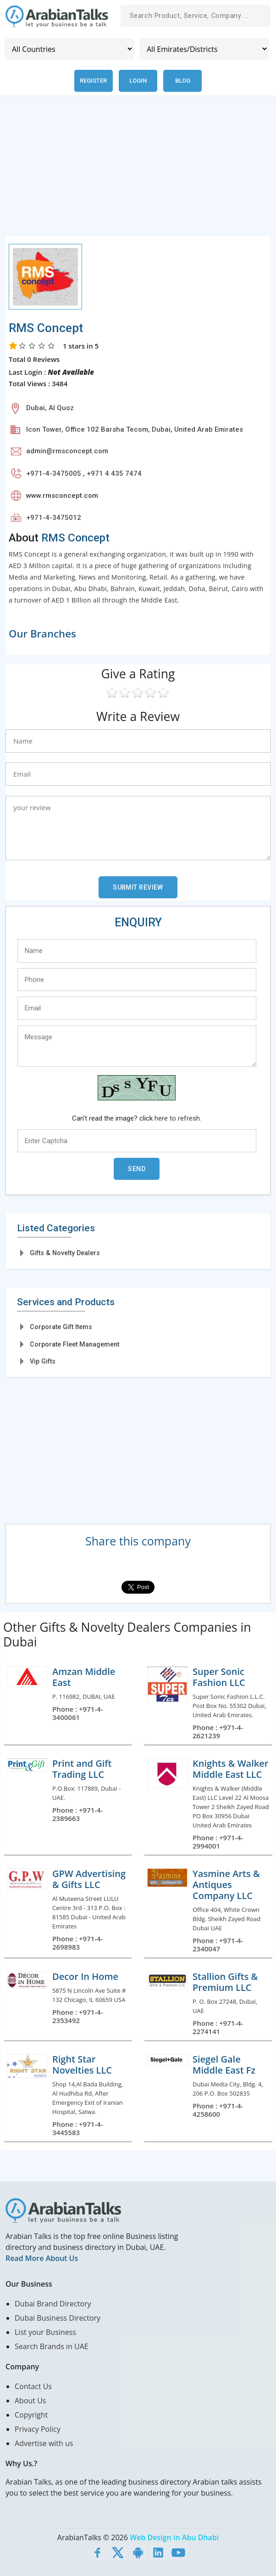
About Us (30, 2401)
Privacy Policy (38, 2429)
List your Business (45, 2332)
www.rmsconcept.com (62, 495)
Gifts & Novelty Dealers (65, 1253)
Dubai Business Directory (57, 2318)
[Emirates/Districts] (204, 49)
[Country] (69, 49)
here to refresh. (178, 1118)
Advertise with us (44, 2443)
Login (138, 80)
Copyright (31, 2415)
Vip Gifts (42, 1361)
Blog (182, 80)
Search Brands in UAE (51, 2346)
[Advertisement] (138, 171)
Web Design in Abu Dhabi (174, 2537)
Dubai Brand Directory (53, 2304)
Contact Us (33, 2386)
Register (93, 80)
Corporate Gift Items (61, 1326)
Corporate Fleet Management (74, 1344)
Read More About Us (42, 2258)
